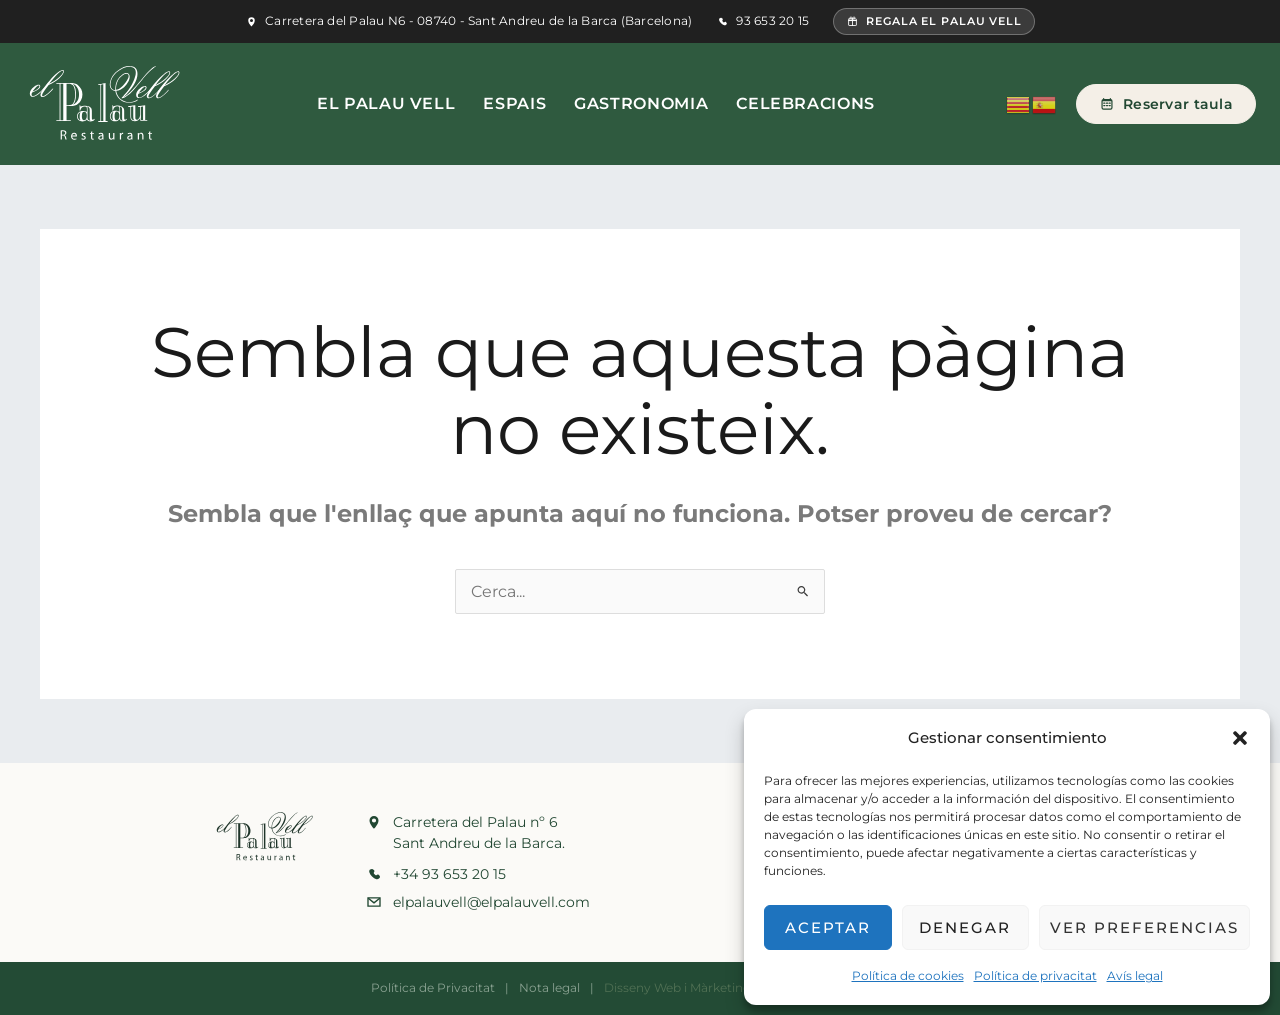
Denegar (965, 927)
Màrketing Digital (741, 987)
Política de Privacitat (433, 987)
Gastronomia (641, 103)
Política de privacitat (1035, 975)
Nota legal (549, 987)
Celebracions (805, 103)
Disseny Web (642, 987)
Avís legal (1135, 975)
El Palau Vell (386, 103)
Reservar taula (1166, 104)
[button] (1240, 738)
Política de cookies (908, 975)
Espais (514, 103)
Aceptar (828, 927)
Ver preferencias (1144, 927)
